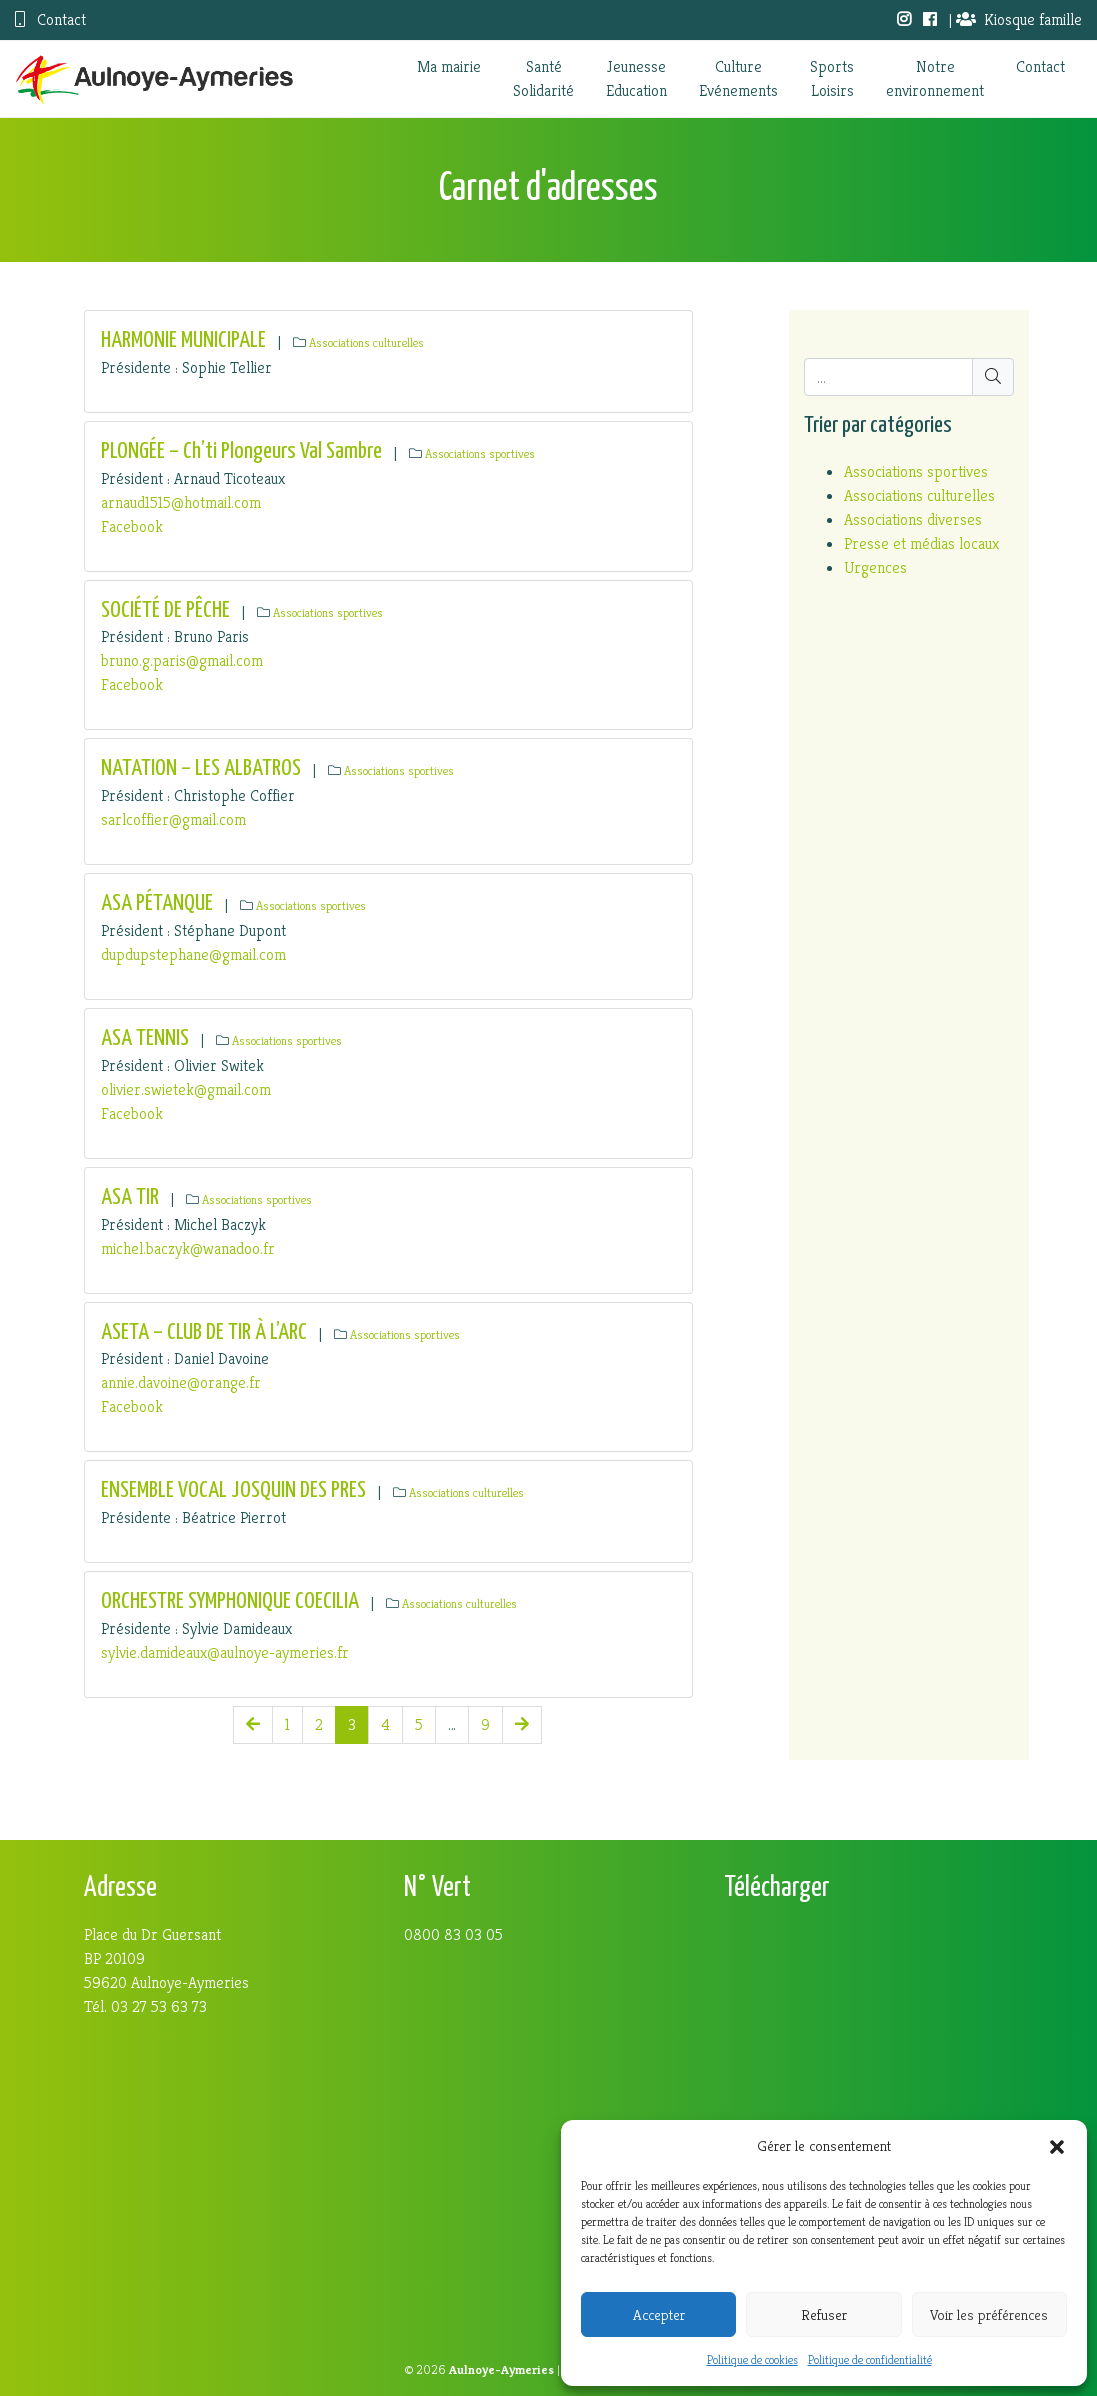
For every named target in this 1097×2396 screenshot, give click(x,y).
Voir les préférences (989, 2314)
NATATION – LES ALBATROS (201, 768)
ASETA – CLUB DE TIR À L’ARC (204, 1332)
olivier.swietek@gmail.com (186, 1089)
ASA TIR (130, 1197)
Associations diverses (913, 519)
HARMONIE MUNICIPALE (183, 340)
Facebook (132, 526)
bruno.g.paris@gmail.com (182, 660)
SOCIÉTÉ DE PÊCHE (165, 610)
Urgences (875, 567)
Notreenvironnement (935, 78)
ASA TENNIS (145, 1038)
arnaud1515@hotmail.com (181, 502)
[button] (1057, 2146)
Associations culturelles (366, 343)
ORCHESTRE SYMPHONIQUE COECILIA (230, 1601)
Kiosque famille (1019, 19)
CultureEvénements (738, 78)
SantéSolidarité (543, 78)
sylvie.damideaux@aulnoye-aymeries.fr (225, 1652)
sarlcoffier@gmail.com (173, 819)
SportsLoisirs (832, 78)
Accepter (659, 2314)
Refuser (824, 2314)
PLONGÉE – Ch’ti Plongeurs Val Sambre (241, 451)
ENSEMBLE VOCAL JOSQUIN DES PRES (233, 1490)
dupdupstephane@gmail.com (193, 954)
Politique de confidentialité (870, 2359)
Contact (50, 19)
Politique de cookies (752, 2359)
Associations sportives (480, 454)
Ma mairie (449, 66)
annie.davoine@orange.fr (181, 1382)
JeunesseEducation (636, 78)
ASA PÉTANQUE (157, 903)
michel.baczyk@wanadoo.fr (188, 1248)
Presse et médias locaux (921, 543)
